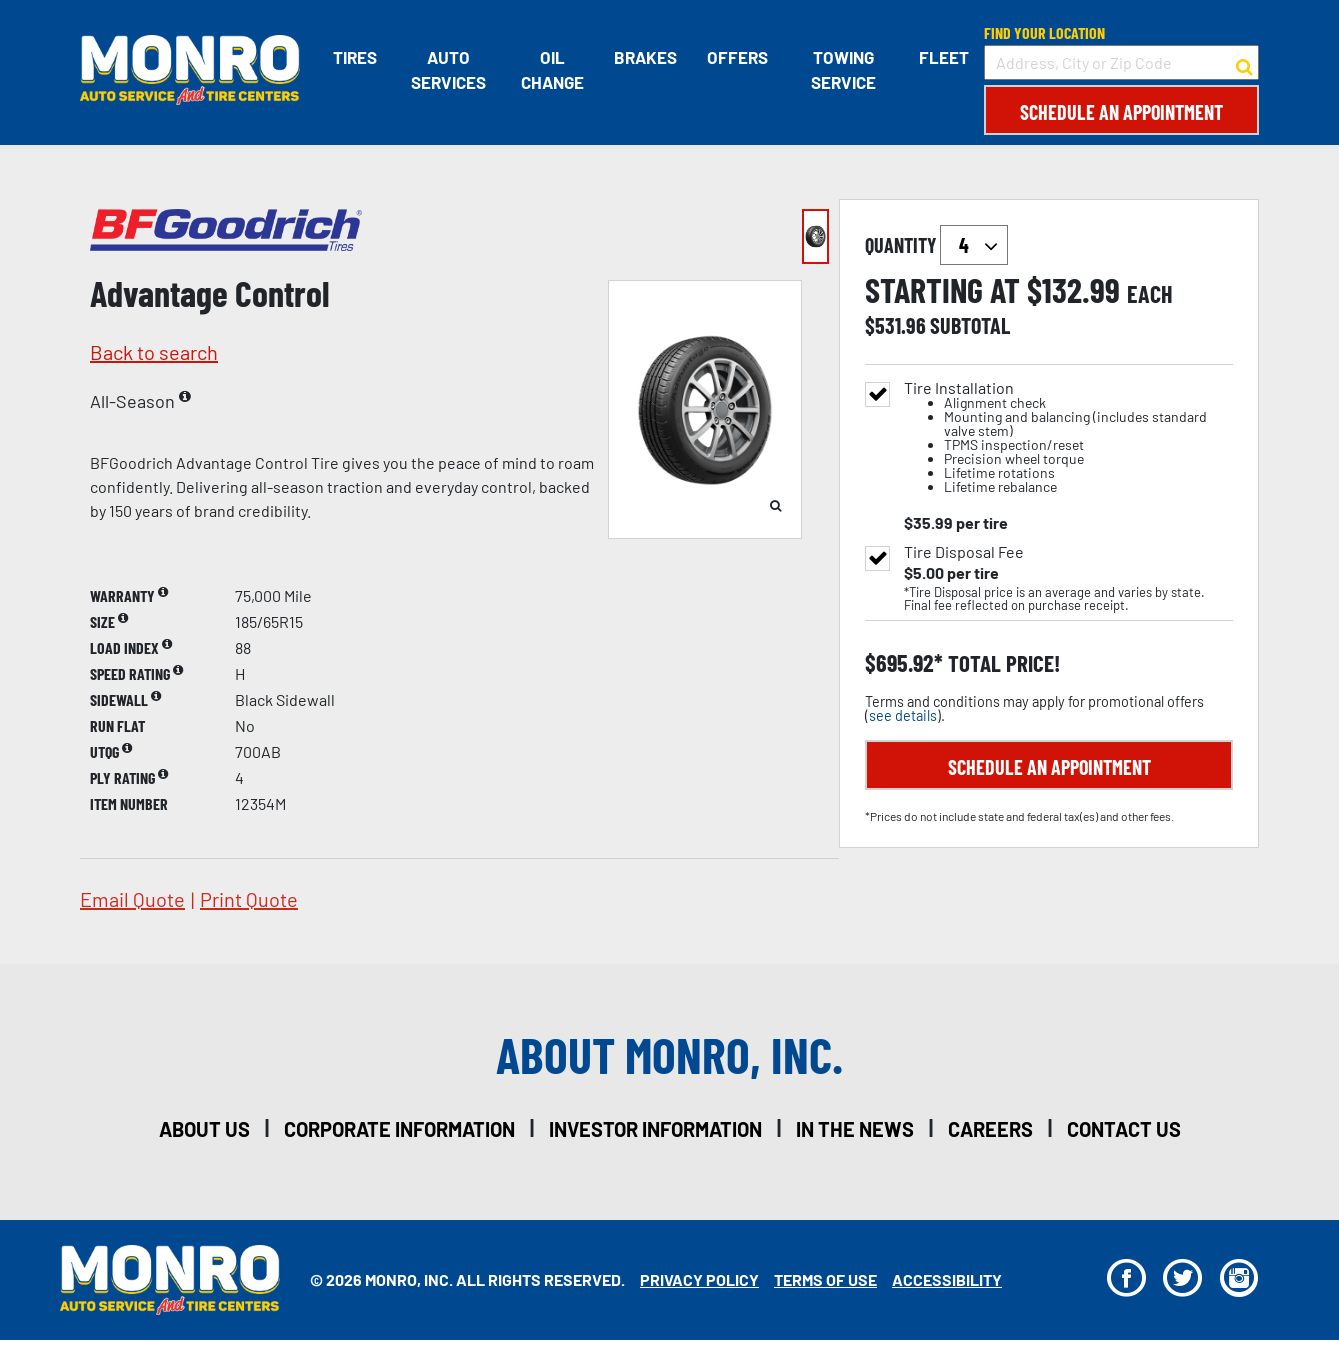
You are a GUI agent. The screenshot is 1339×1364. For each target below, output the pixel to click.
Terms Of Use (825, 1279)
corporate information (399, 1129)
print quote (249, 899)
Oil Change (552, 70)
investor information (655, 1129)
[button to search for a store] (1244, 63)
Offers (737, 57)
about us (204, 1129)
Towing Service (843, 70)
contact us (1124, 1129)
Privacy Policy (699, 1279)
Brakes (645, 57)
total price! (1001, 663)
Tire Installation (1068, 437)
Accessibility (947, 1279)
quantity (936, 245)
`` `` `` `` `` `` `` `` (974, 245)
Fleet (944, 57)
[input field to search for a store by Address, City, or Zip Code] (1121, 62)
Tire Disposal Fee (964, 552)
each (1150, 294)
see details (903, 715)
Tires (355, 57)
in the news (855, 1129)
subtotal (970, 325)
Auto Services (448, 70)
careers (990, 1129)
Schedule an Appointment (1121, 112)
